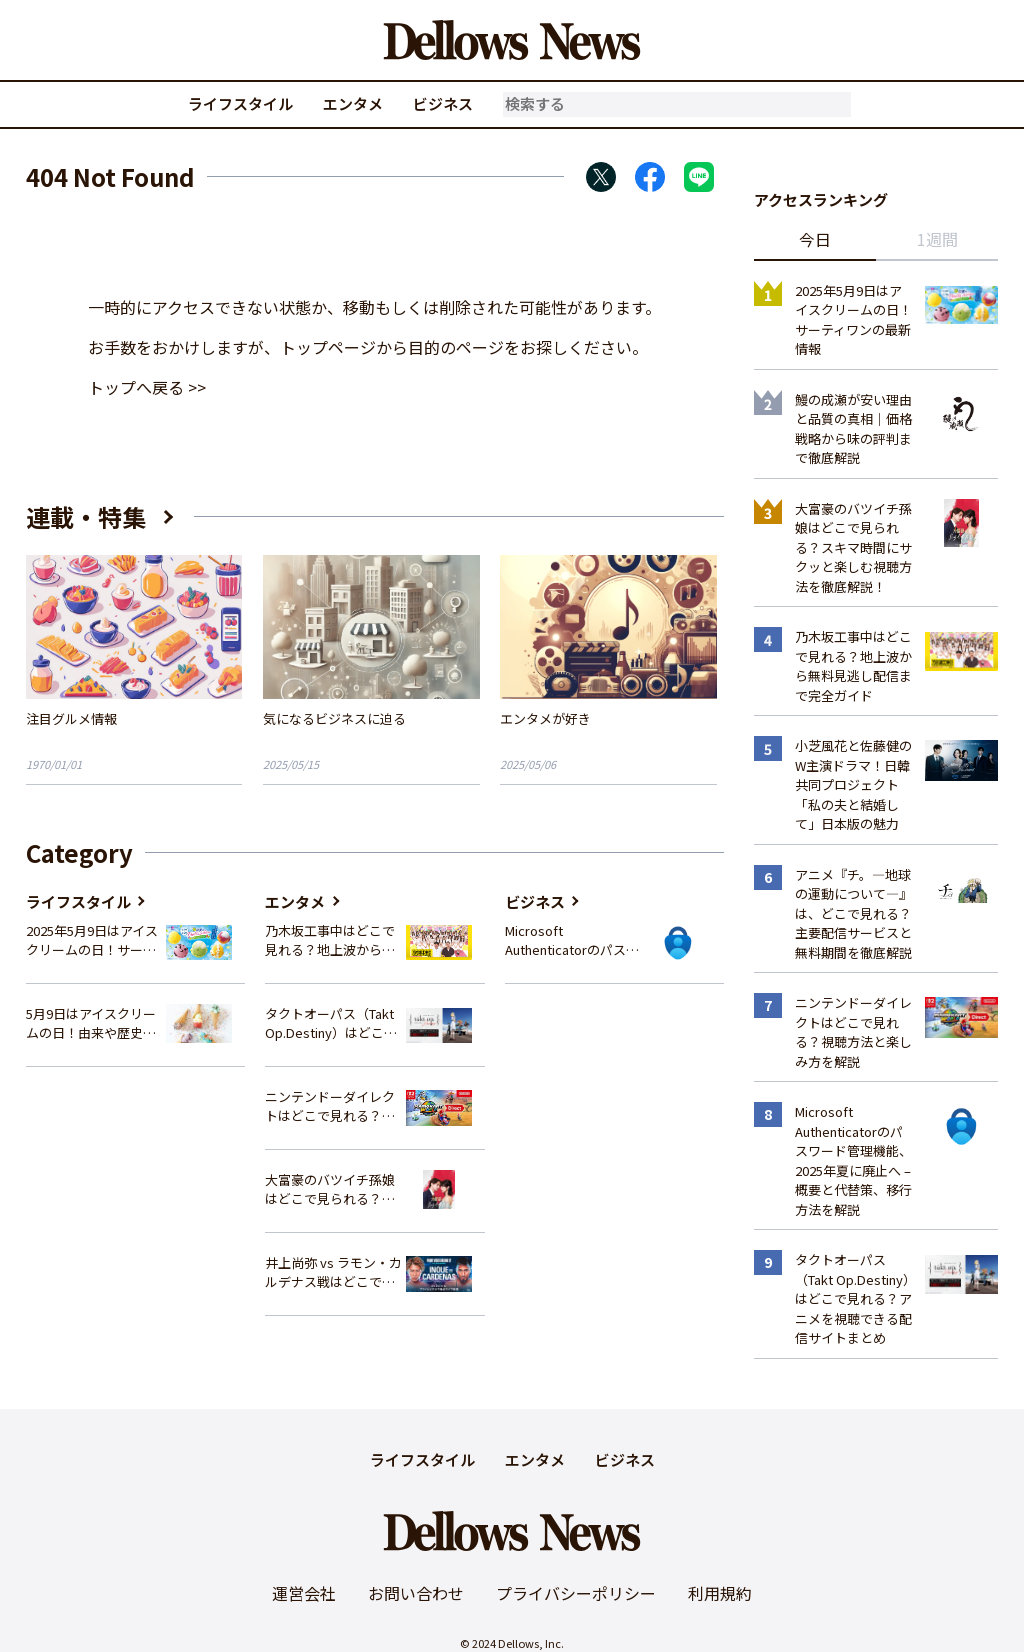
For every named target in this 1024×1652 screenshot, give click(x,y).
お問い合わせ (416, 1593)
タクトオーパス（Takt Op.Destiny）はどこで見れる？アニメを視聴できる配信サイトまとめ (331, 1023)
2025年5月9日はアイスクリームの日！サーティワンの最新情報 (92, 940)
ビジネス (443, 103)
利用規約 (720, 1593)
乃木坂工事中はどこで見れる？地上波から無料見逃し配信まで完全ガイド (330, 940)
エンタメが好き (545, 718)
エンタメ (353, 103)
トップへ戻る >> (147, 387)
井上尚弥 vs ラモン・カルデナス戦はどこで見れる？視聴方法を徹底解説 (333, 1272)
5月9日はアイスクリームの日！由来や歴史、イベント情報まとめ (91, 1023)
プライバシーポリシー (576, 1593)
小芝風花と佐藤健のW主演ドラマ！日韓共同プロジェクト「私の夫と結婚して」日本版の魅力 (853, 784)
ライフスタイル (240, 103)
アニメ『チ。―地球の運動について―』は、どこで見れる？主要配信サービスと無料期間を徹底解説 (853, 913)
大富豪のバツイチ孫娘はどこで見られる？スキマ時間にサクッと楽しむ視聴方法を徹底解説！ (330, 1189)
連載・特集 (86, 516)
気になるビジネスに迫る (334, 718)
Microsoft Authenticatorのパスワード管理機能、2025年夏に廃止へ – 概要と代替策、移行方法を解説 (572, 940)
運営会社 (304, 1593)
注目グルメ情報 (71, 718)
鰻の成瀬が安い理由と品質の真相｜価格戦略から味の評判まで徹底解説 (853, 429)
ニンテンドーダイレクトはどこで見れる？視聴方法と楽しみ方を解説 (330, 1106)
